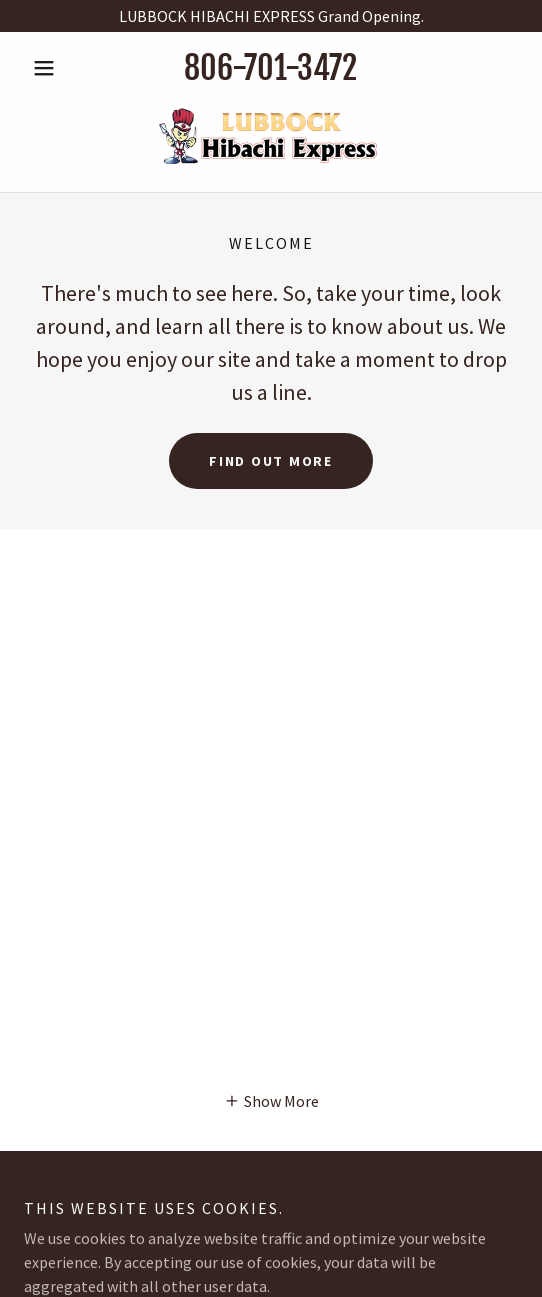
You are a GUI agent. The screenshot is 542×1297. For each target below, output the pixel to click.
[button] (61, 68)
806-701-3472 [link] (270, 68)
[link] (271, 136)
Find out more (271, 461)
